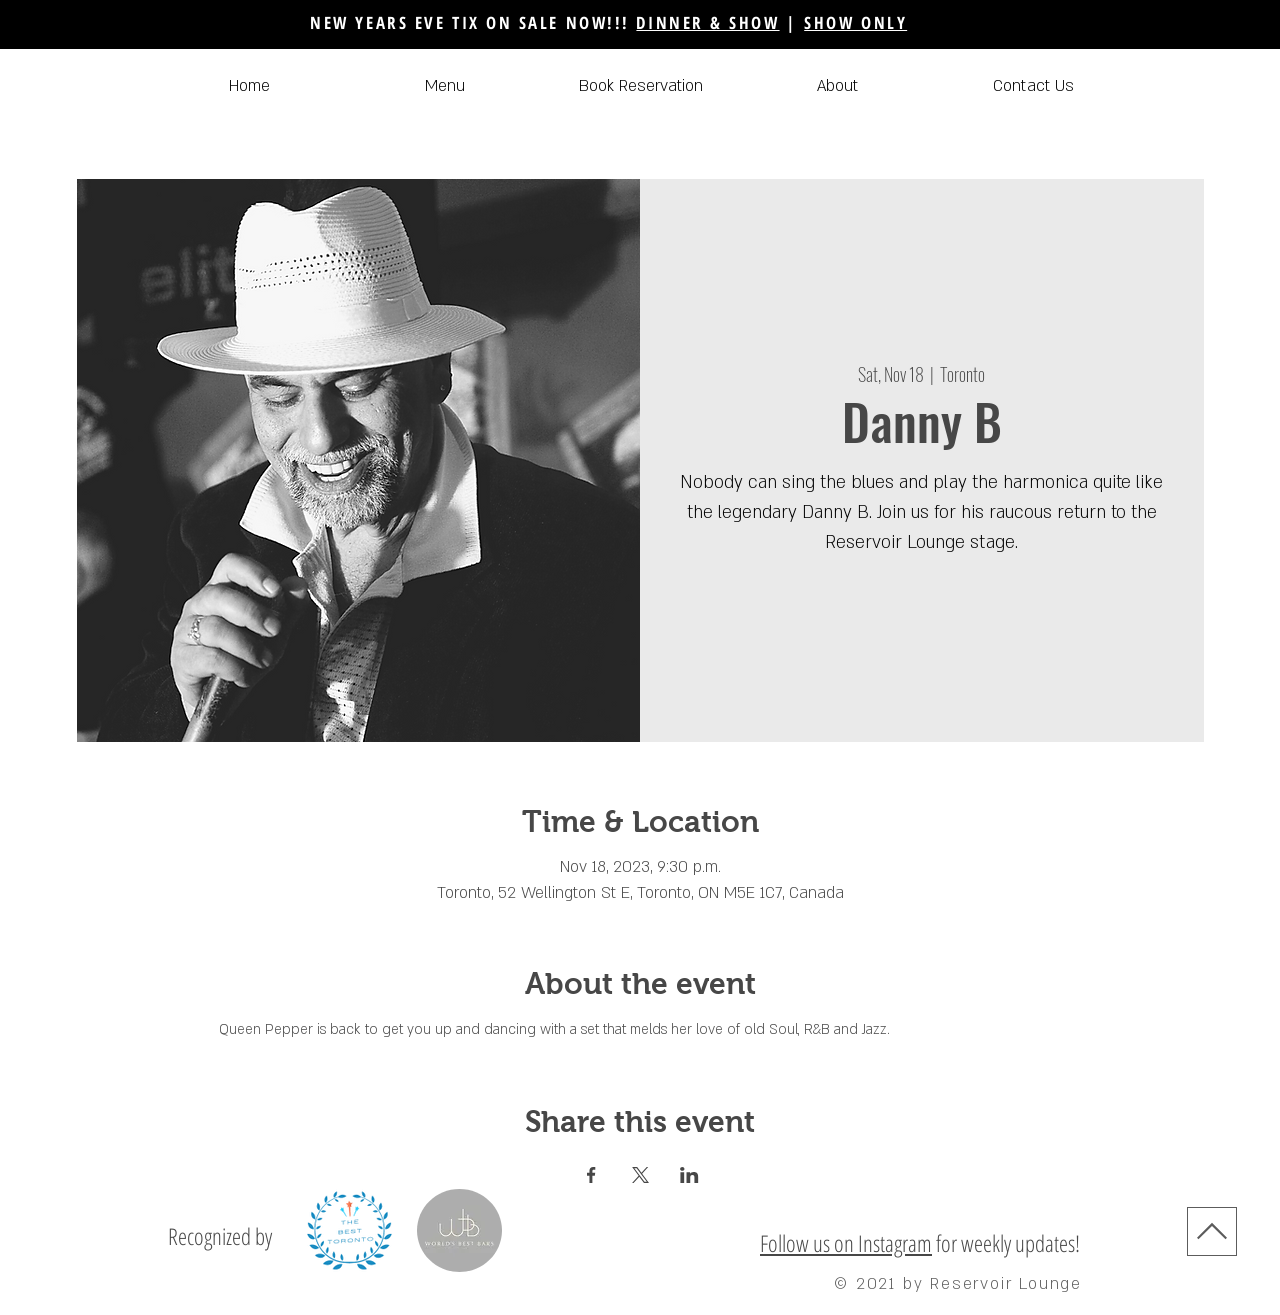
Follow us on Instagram (846, 1243)
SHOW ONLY (855, 22)
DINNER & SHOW (707, 22)
